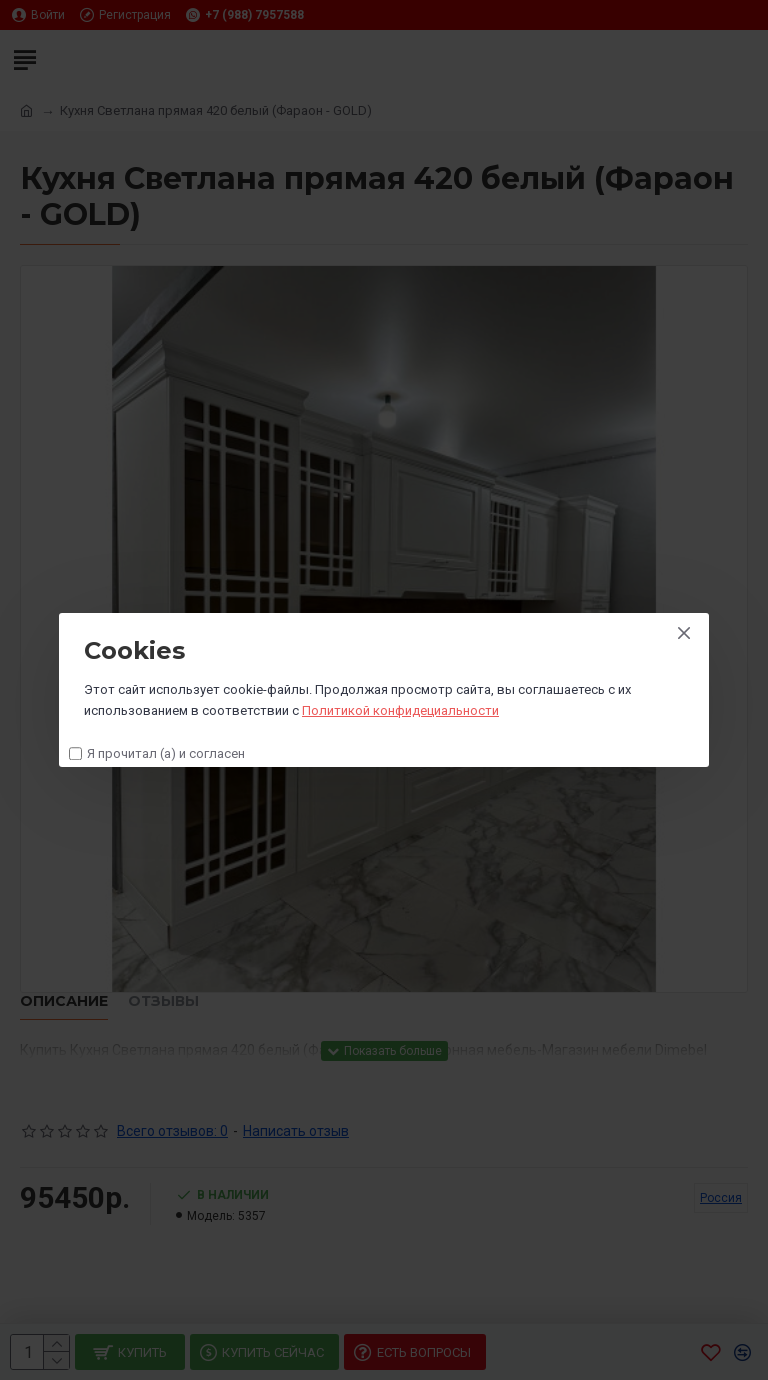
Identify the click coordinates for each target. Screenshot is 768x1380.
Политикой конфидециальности (400, 710)
